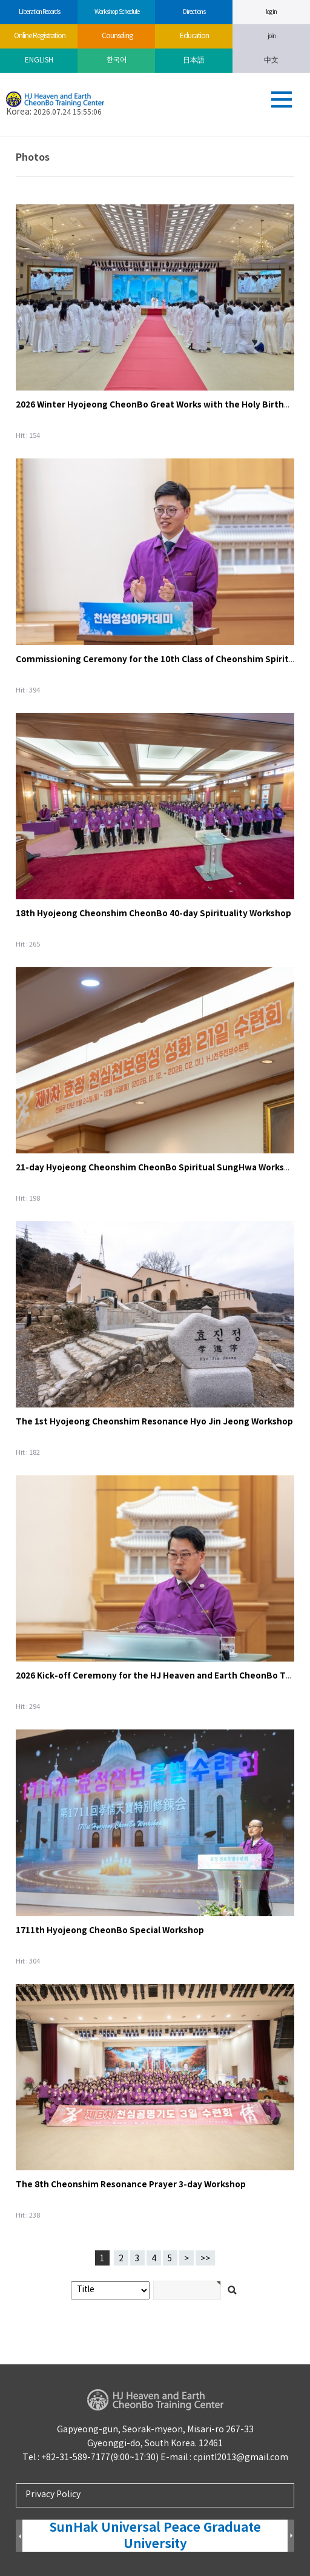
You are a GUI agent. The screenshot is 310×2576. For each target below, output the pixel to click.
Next (291, 2536)
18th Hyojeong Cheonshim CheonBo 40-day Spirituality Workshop (153, 913)
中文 (271, 60)
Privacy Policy (53, 2495)
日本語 (194, 60)
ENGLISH (39, 60)
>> (205, 2259)
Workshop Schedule (116, 12)
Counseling (117, 36)
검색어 (0, 136)
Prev (19, 2536)
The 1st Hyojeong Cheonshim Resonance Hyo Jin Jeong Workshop (154, 1422)
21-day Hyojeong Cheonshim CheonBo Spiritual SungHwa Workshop (158, 1167)
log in (271, 12)
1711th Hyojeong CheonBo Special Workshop (110, 1930)
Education (194, 36)
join (271, 36)
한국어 (117, 60)
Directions (193, 12)
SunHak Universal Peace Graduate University (155, 2536)
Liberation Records (39, 12)
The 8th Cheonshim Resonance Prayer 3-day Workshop (131, 2184)
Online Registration (39, 36)
